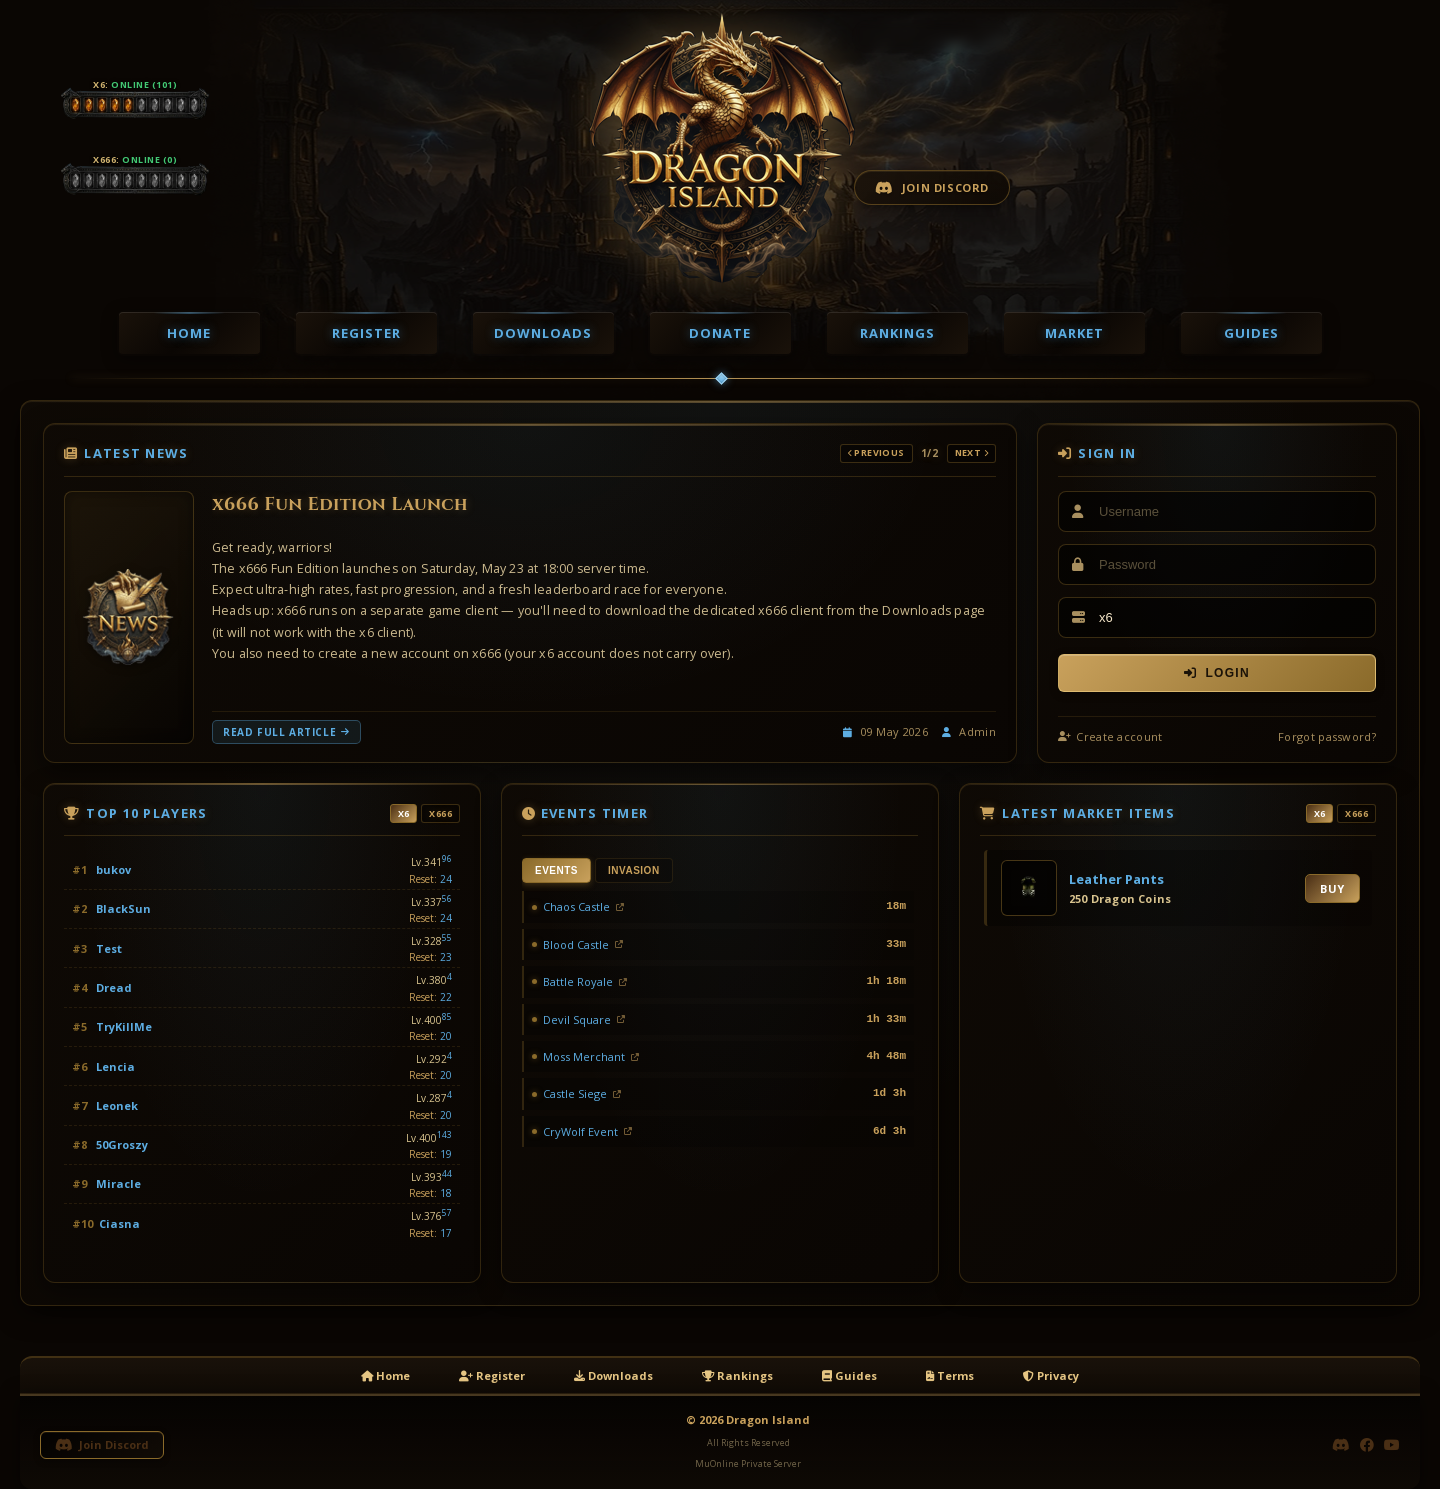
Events (556, 870)
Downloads (543, 333)
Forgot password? (1327, 736)
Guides (1251, 333)
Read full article (286, 732)
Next (971, 452)
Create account (1110, 736)
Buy (1332, 888)
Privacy (1051, 1375)
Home (189, 333)
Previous (876, 452)
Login (1217, 673)
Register (366, 333)
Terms (950, 1375)
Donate (720, 333)
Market (1074, 333)
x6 (404, 813)
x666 (440, 813)
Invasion (634, 870)
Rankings (897, 333)
